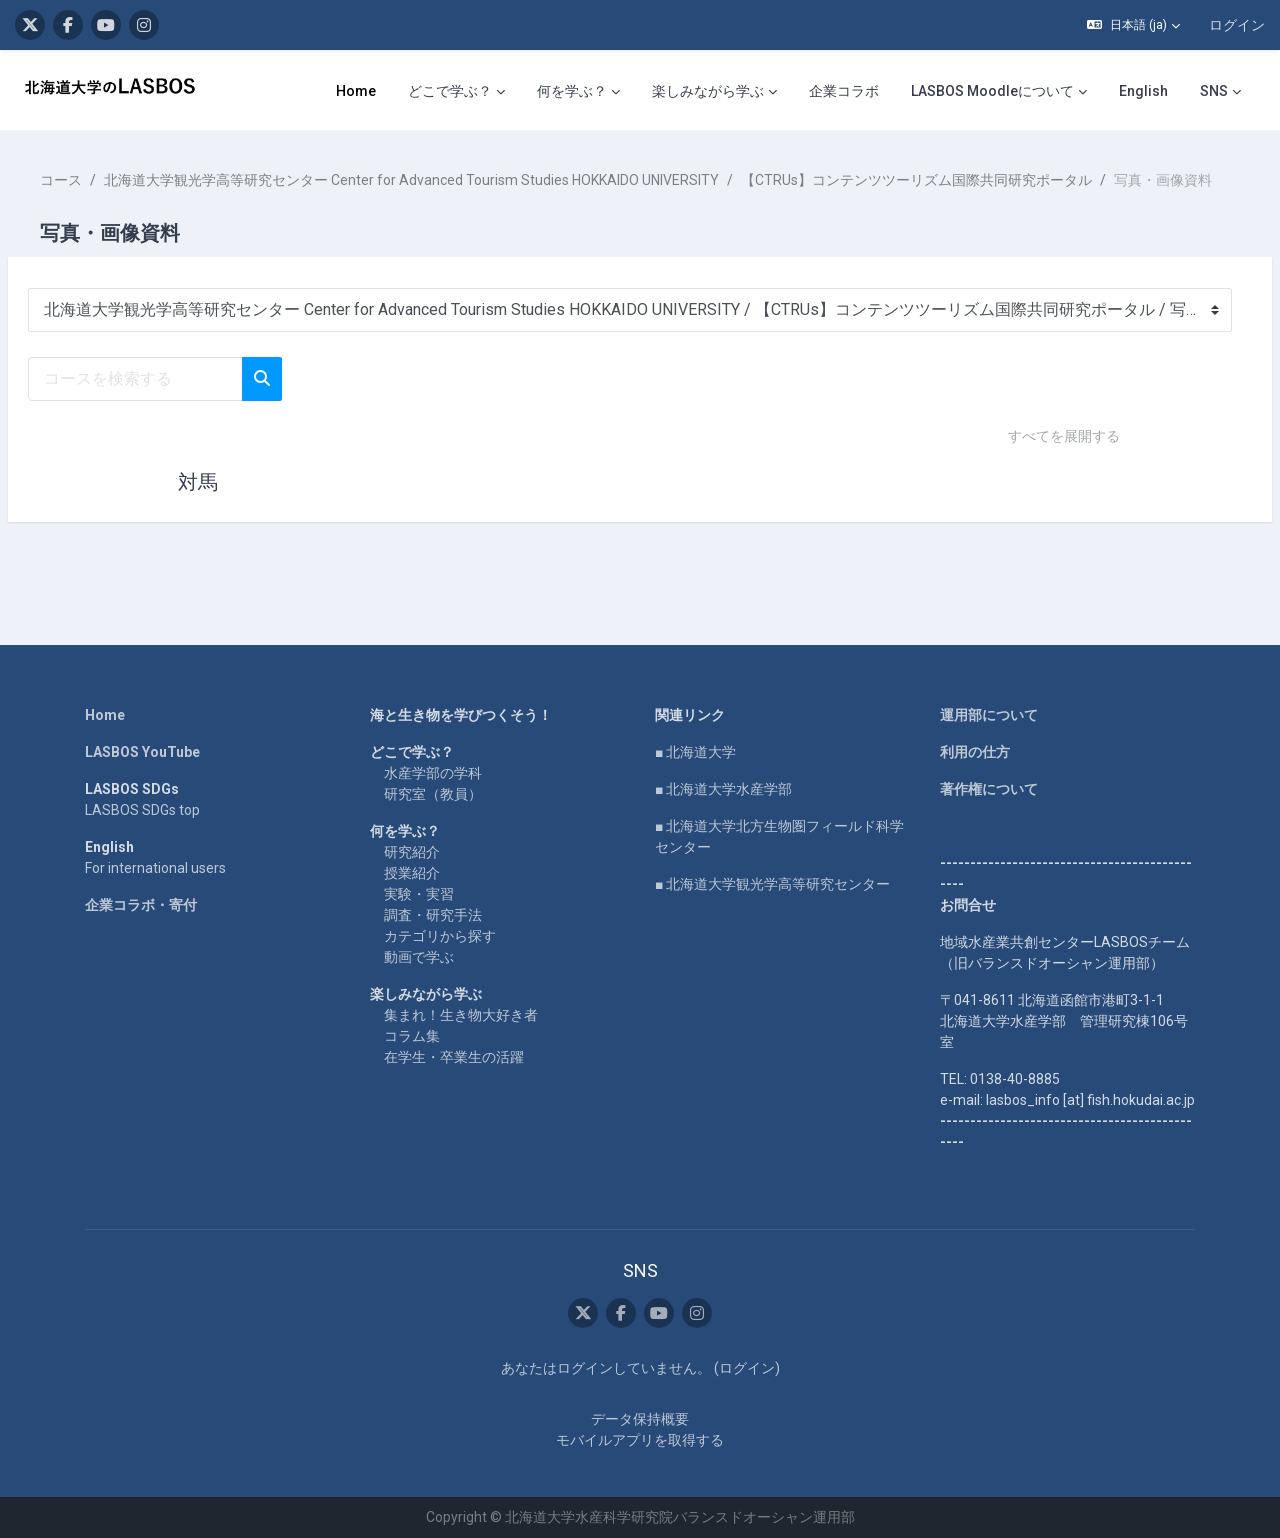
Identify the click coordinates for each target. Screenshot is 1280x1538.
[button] (1133, 25)
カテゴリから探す (440, 936)
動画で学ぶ (419, 957)
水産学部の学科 (433, 773)
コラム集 (412, 1036)
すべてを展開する (1064, 457)
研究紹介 (412, 852)
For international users (155, 868)
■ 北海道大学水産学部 (723, 789)
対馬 (198, 503)
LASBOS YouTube (142, 752)
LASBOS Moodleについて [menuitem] (992, 91)
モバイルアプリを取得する (640, 1440)
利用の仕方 (975, 752)
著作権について (989, 789)
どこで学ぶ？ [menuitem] (450, 91)
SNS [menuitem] (1214, 91)
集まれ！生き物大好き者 (461, 1015)
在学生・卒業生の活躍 (454, 1057)
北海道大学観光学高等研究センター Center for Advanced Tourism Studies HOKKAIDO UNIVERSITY (459, 180)
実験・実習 (419, 894)
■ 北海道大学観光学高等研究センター (772, 884)
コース (109, 180)
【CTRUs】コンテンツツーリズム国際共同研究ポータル (964, 180)
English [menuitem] (1143, 91)
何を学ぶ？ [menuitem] (572, 91)
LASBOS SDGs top (142, 810)
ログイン (1237, 25)
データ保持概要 (640, 1419)
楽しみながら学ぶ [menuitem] (708, 91)
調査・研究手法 (433, 915)
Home (105, 715)
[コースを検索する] (183, 400)
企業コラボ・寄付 (141, 905)
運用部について (989, 715)
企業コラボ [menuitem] (844, 91)
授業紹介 (412, 873)
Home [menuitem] (356, 91)
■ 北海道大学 (695, 752)
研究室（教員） (433, 794)
